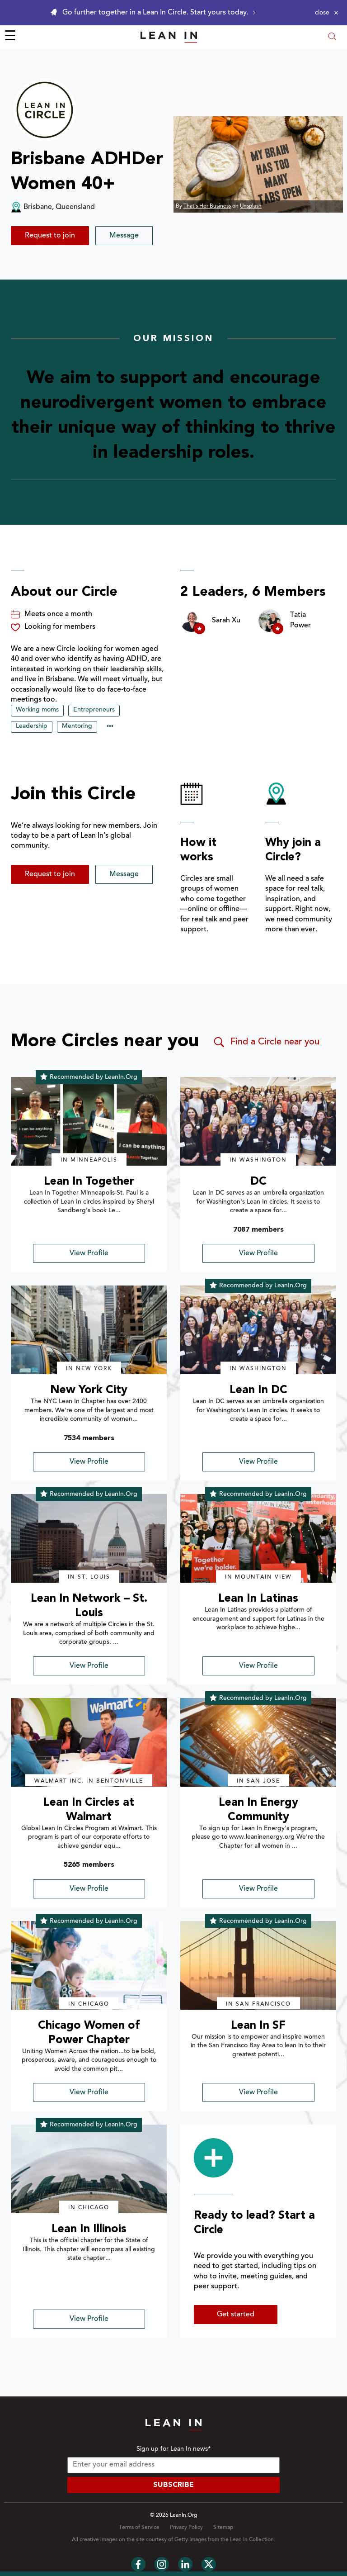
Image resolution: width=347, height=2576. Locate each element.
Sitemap (223, 2527)
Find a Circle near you (265, 1042)
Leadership (31, 726)
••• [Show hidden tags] (110, 727)
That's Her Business (207, 206)
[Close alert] (326, 13)
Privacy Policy (186, 2527)
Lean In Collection (252, 2540)
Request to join (50, 235)
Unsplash (251, 206)
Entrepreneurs (94, 710)
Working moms (37, 710)
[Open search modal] (332, 37)
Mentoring (77, 726)
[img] (89, 1121)
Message (124, 235)
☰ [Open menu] (10, 37)
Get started (235, 2314)
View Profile (89, 1253)
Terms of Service (139, 2527)
